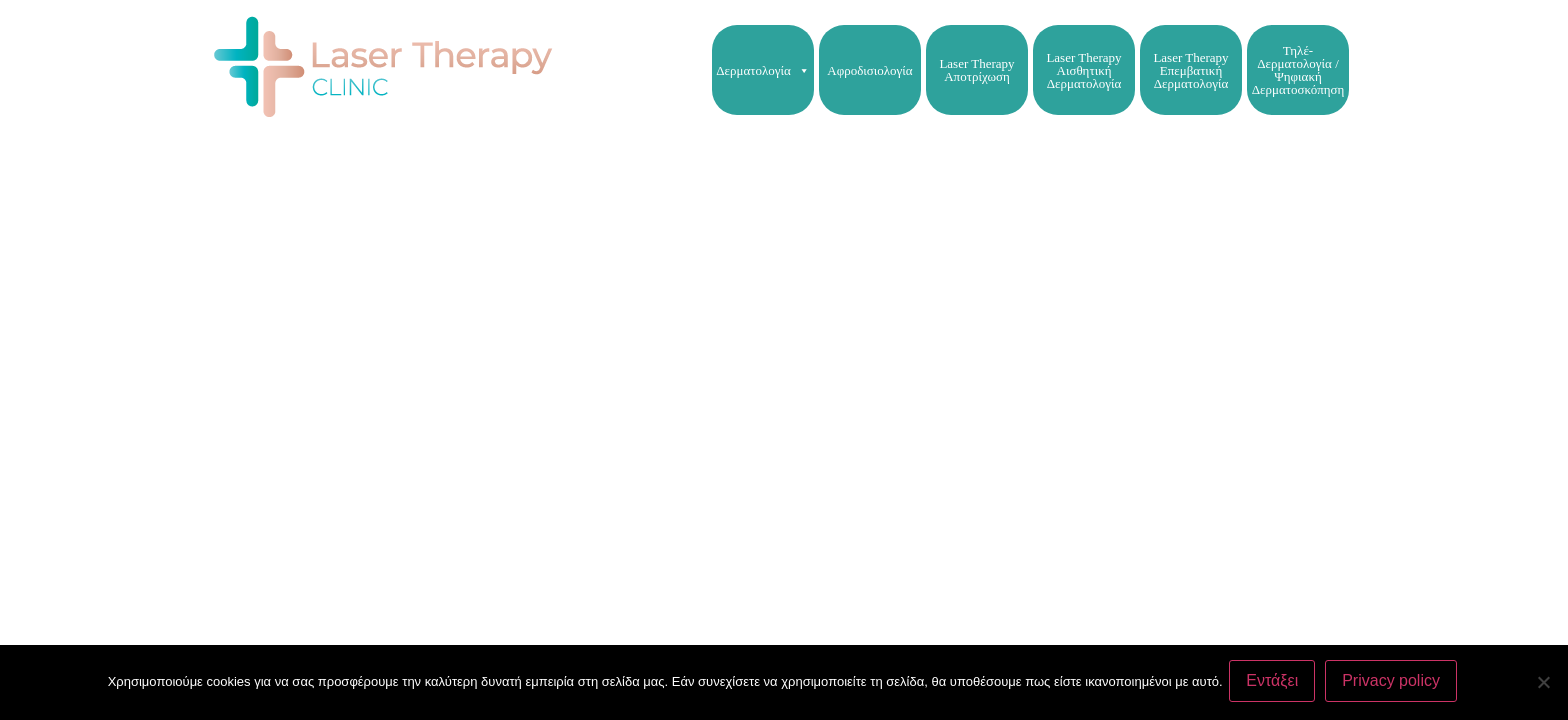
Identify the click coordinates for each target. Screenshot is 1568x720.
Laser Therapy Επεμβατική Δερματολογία (1190, 70)
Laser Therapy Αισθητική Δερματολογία (1083, 70)
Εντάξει (1276, 683)
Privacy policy (1395, 683)
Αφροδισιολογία (869, 70)
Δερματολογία (763, 70)
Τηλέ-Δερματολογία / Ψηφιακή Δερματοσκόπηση (1298, 70)
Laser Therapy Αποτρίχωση (976, 70)
